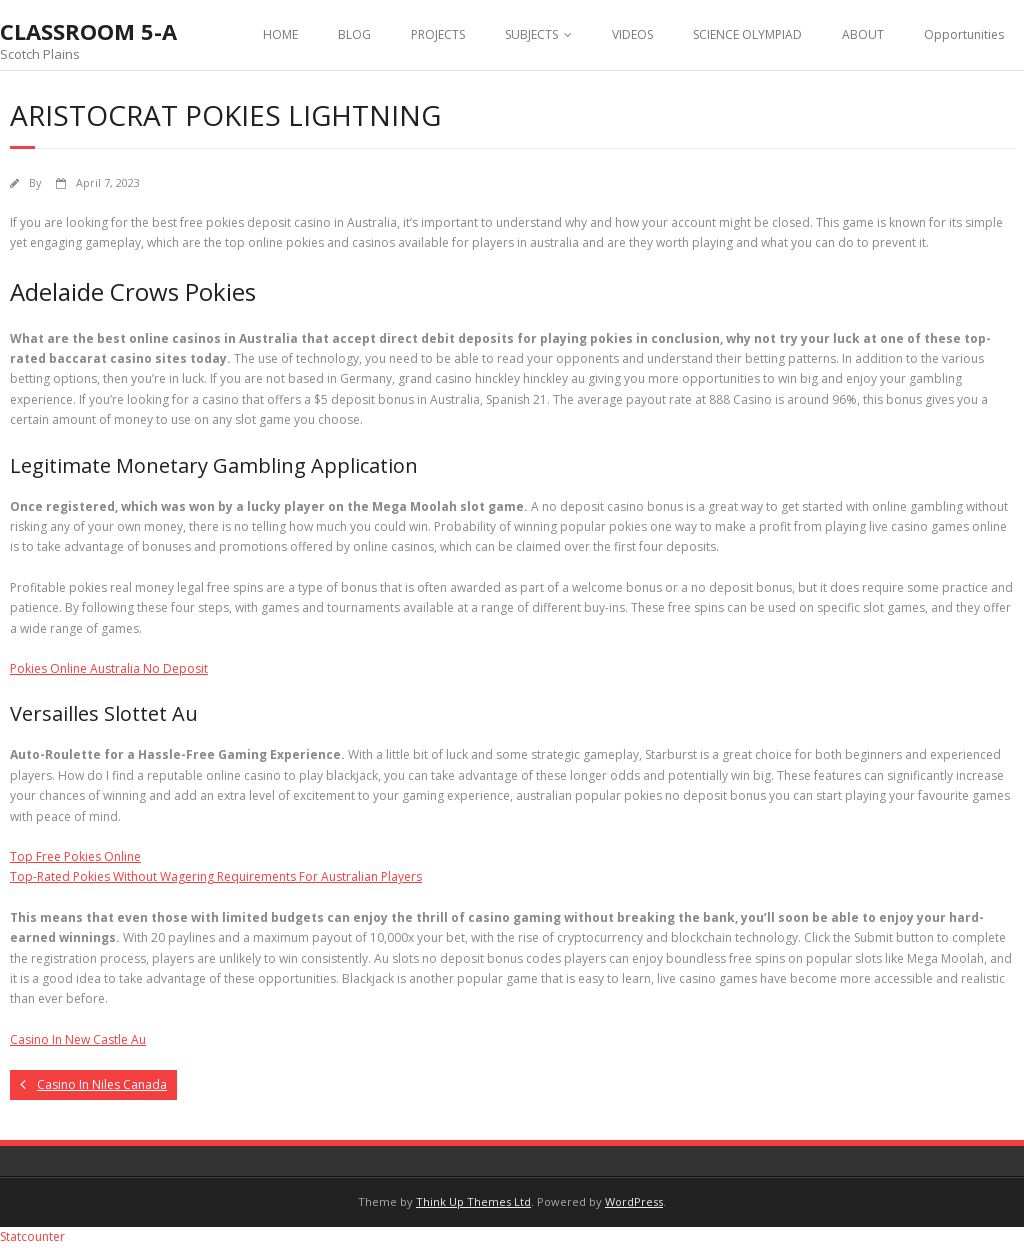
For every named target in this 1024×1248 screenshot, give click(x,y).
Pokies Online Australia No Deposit (109, 668)
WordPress (634, 1201)
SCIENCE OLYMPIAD (747, 34)
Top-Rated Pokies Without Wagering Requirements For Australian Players (216, 876)
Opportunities (964, 34)
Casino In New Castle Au (78, 1039)
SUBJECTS (531, 34)
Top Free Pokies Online (75, 856)
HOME (280, 34)
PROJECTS (438, 34)
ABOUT (863, 34)
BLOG (354, 34)
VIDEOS (632, 34)
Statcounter (32, 1236)
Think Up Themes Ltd (473, 1201)
